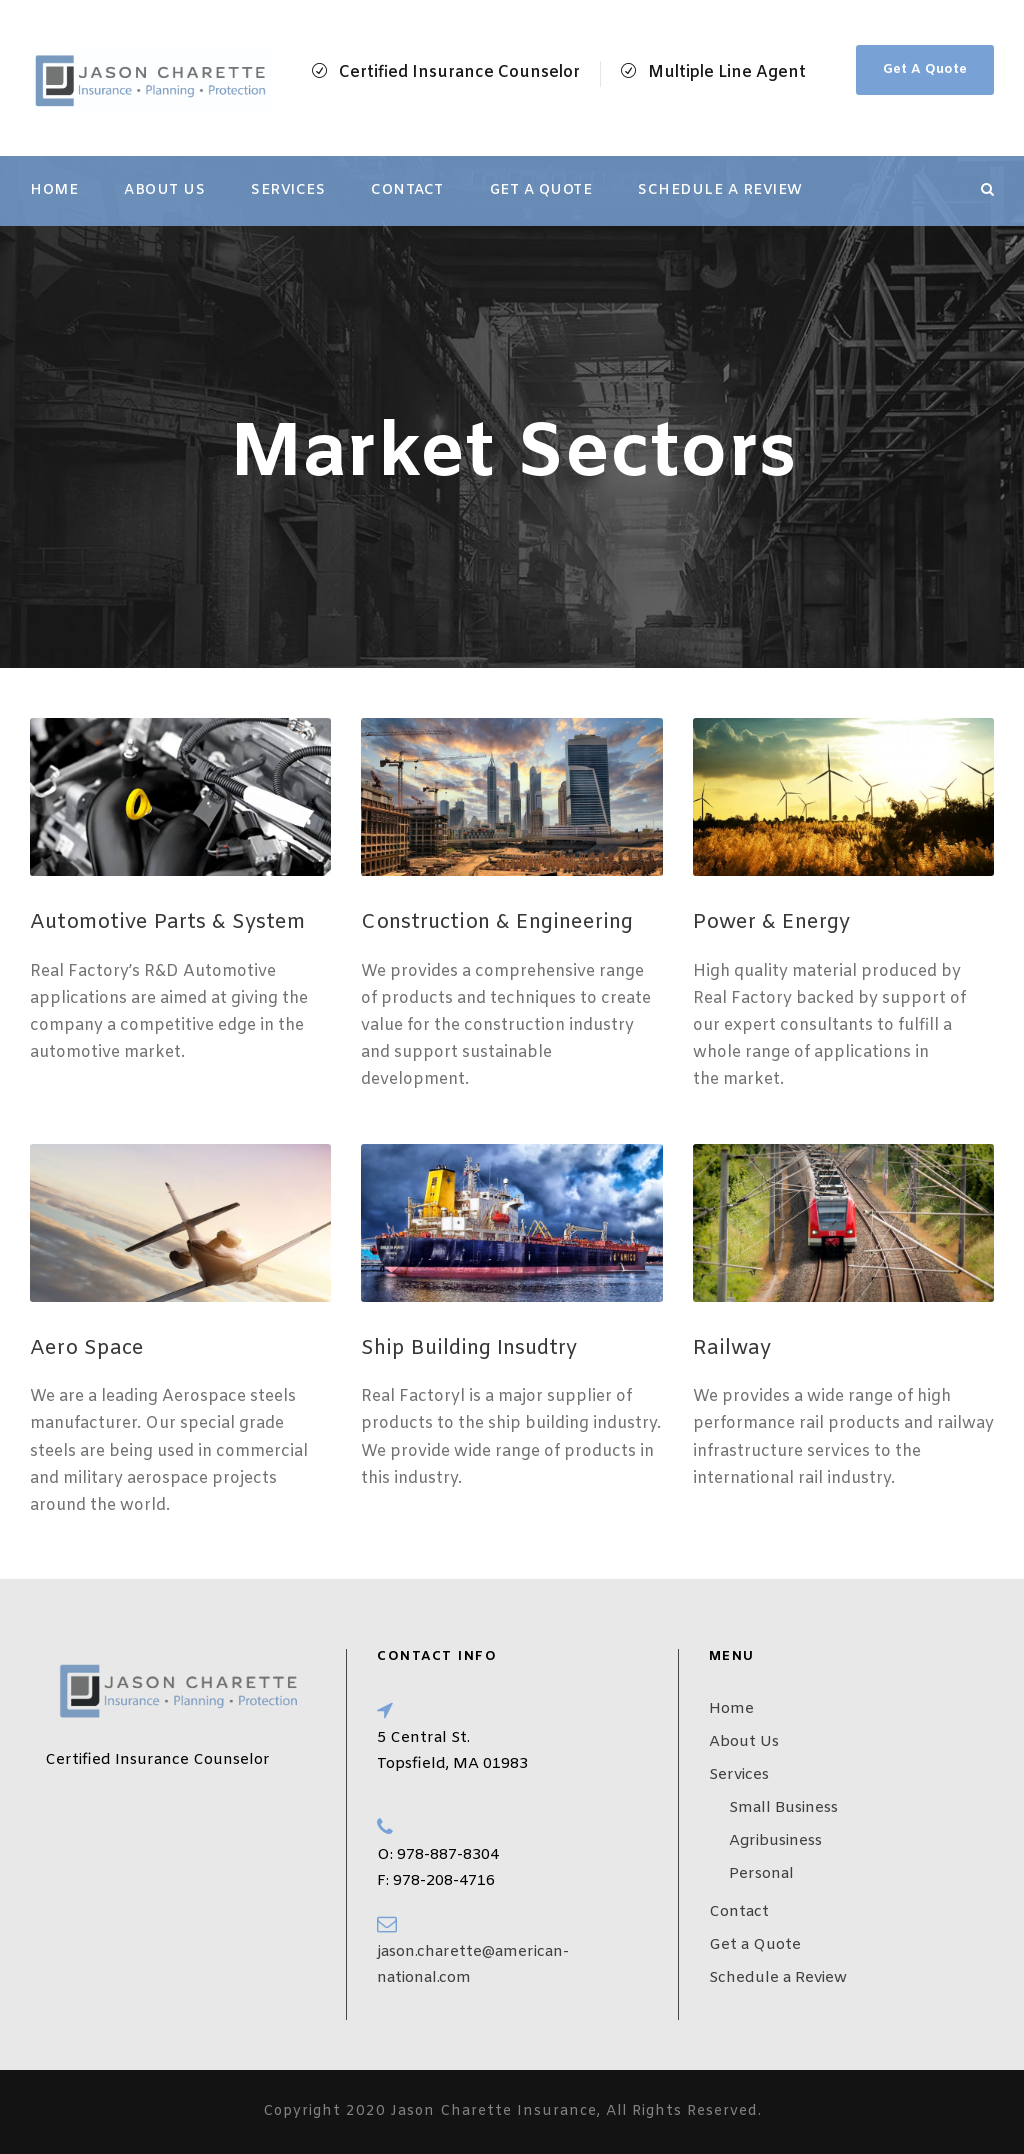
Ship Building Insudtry (469, 1348)
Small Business (783, 1808)
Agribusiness (775, 1841)
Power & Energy (771, 922)
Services (288, 190)
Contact (407, 190)
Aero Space (87, 1348)
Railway (732, 1348)
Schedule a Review (720, 190)
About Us (164, 190)
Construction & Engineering (497, 922)
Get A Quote (925, 69)
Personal (761, 1874)
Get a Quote (541, 190)
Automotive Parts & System (167, 922)
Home (54, 190)
